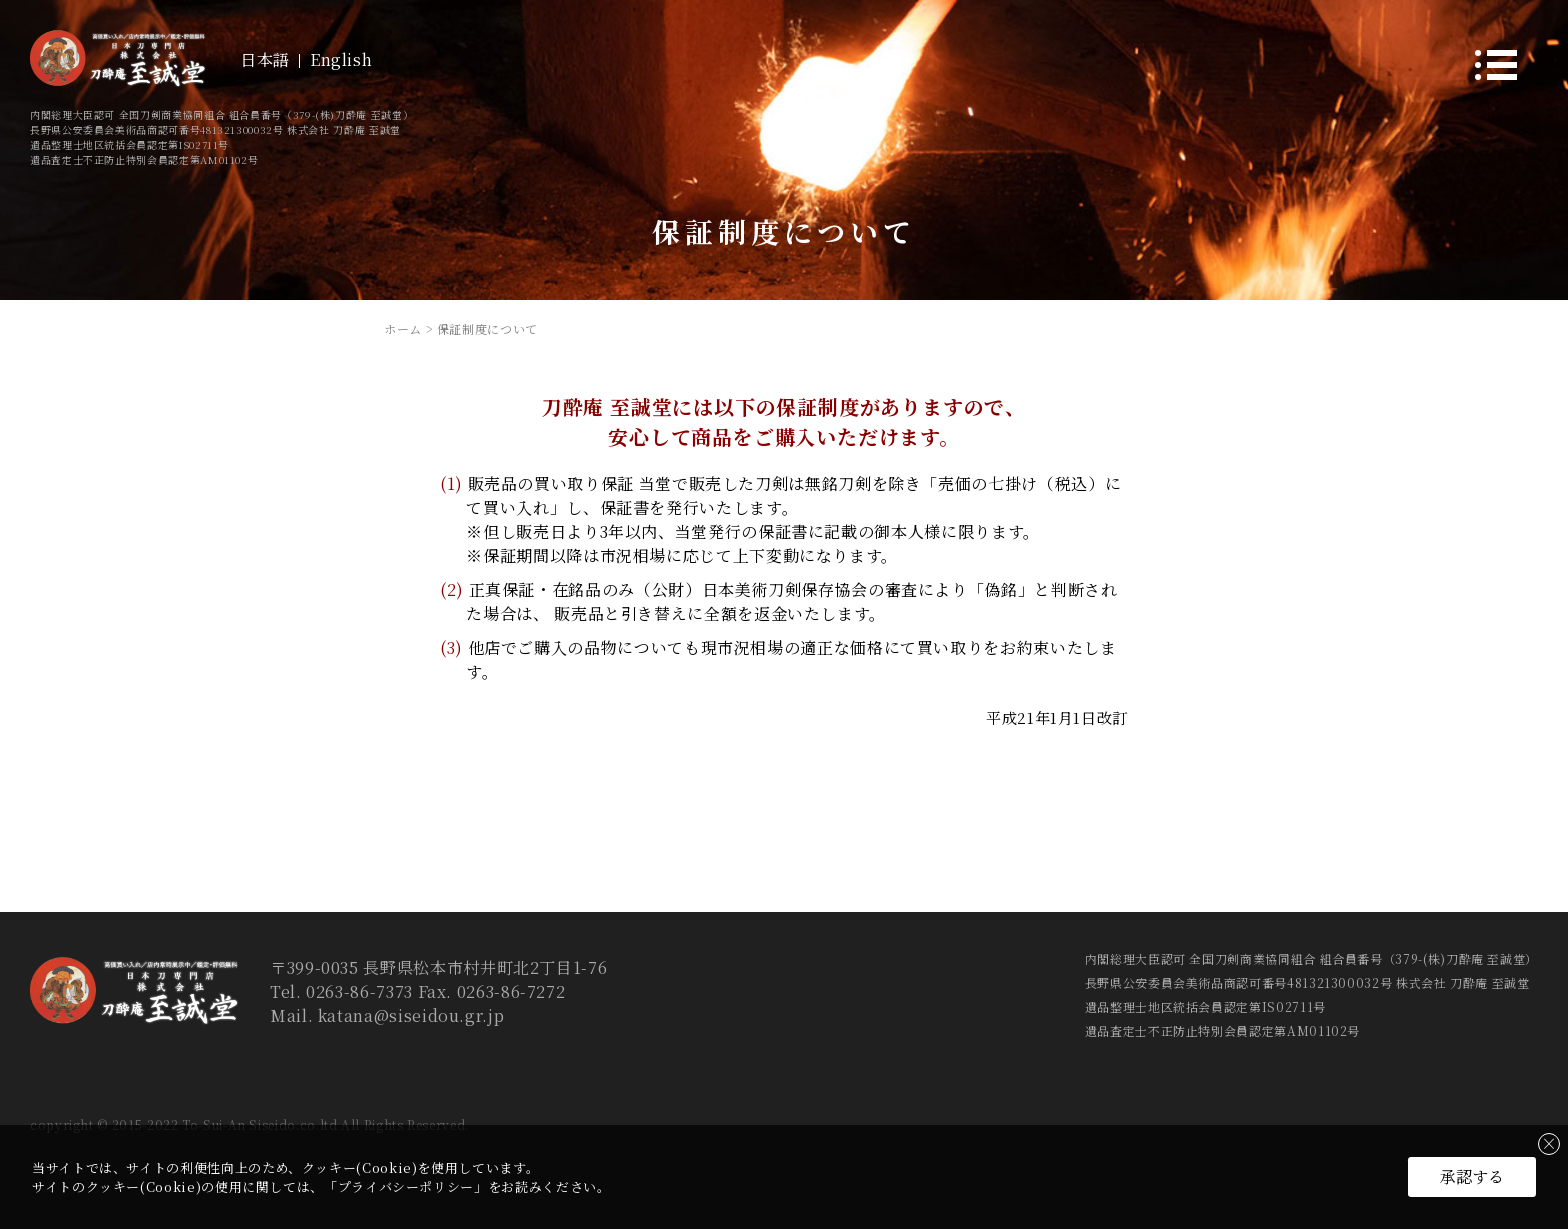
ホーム (403, 328)
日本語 (265, 59)
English (341, 59)
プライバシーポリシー (406, 1186)
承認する (1472, 1176)
